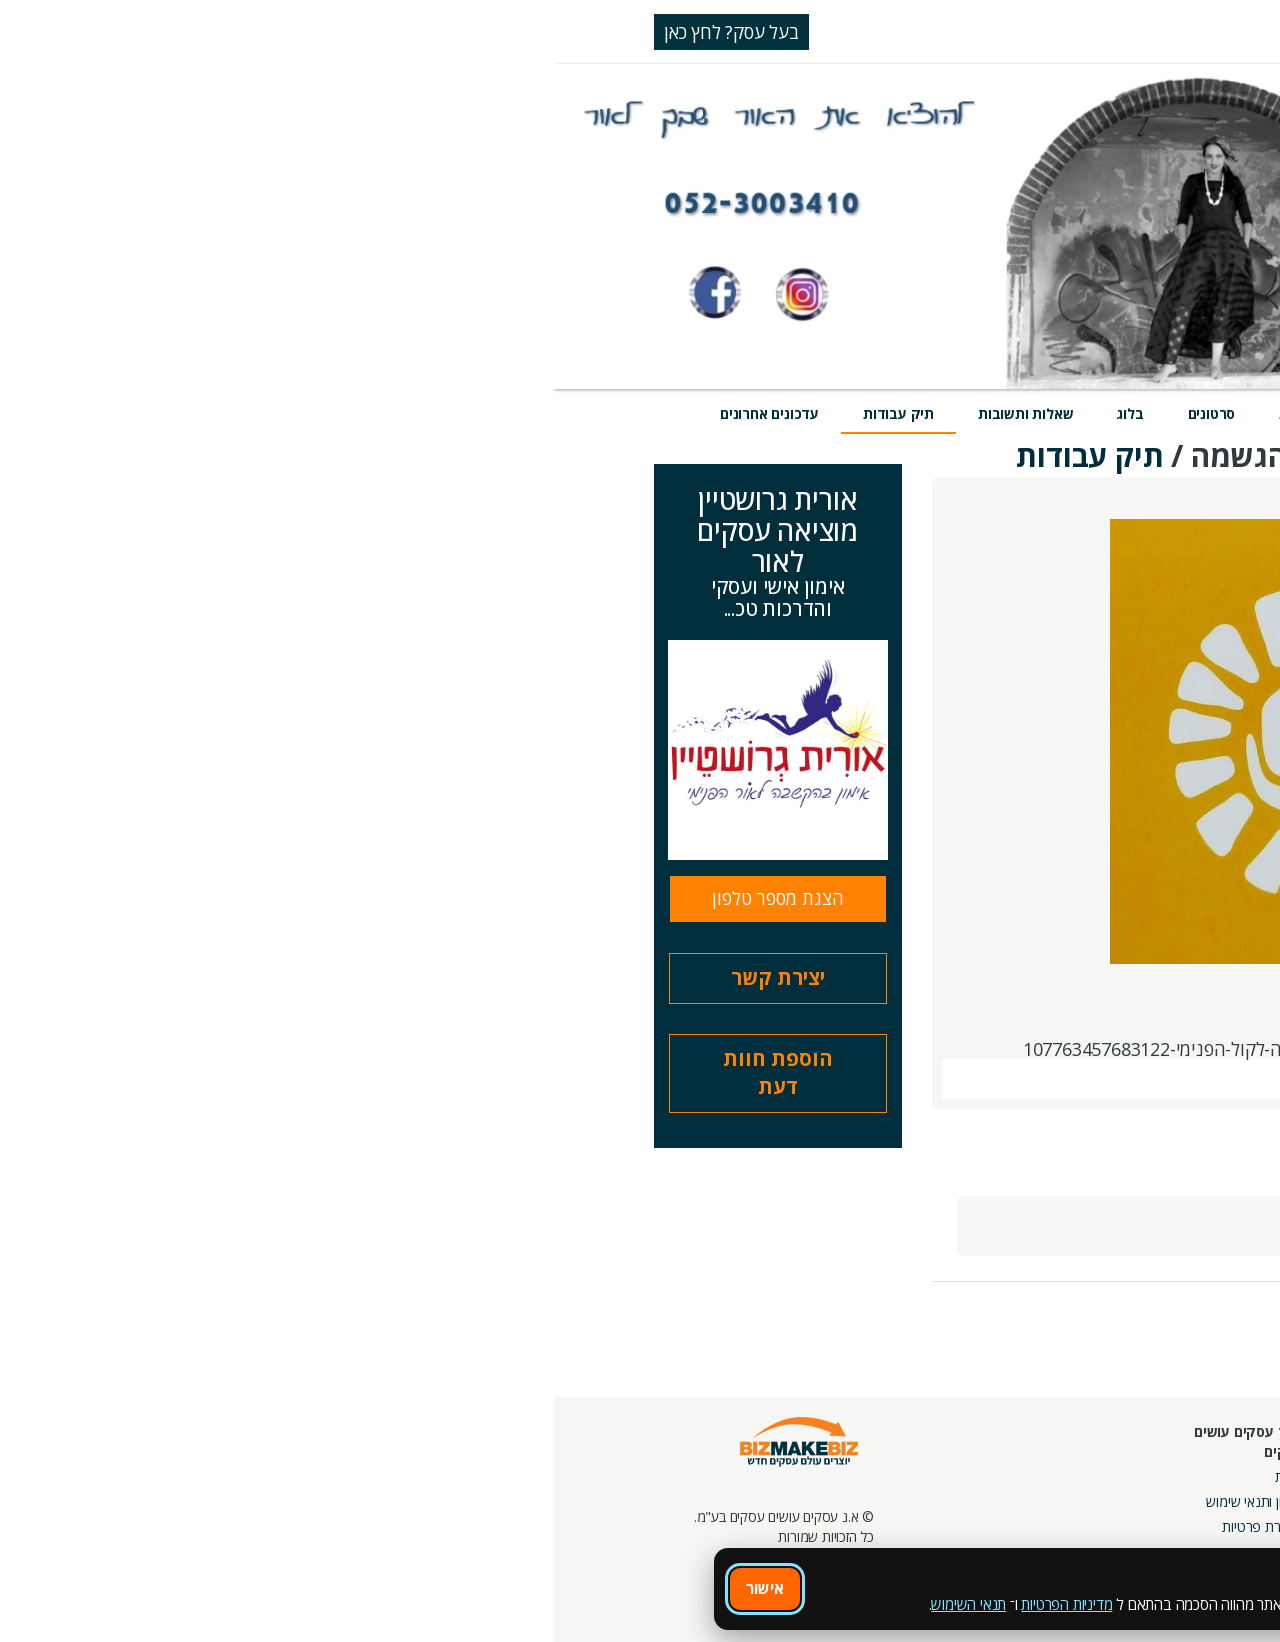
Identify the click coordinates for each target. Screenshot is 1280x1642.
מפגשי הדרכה (852, 1506)
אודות (735, 1476)
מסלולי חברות (1073, 1456)
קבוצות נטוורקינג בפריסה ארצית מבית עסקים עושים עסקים (1040, 1526)
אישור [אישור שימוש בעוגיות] (211, 1588)
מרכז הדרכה (857, 1481)
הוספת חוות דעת (224, 1073)
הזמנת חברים (1215, 1506)
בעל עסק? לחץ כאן (177, 32)
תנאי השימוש (414, 1604)
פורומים (949, 1506)
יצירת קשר (224, 977)
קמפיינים (1086, 1481)
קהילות (951, 1531)
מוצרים (937, 413)
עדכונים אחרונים (215, 413)
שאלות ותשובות (471, 413)
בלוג (576, 413)
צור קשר (867, 1531)
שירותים (1026, 413)
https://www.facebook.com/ (1045, 1049)
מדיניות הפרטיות (512, 1604)
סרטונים (658, 413)
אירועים (850, 413)
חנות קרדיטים (1213, 1481)
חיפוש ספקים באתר (1197, 1456)
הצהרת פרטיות (709, 1526)
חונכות (872, 1456)
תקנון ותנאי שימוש (701, 1501)
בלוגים (953, 1481)
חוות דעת (753, 413)
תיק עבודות (344, 413)
